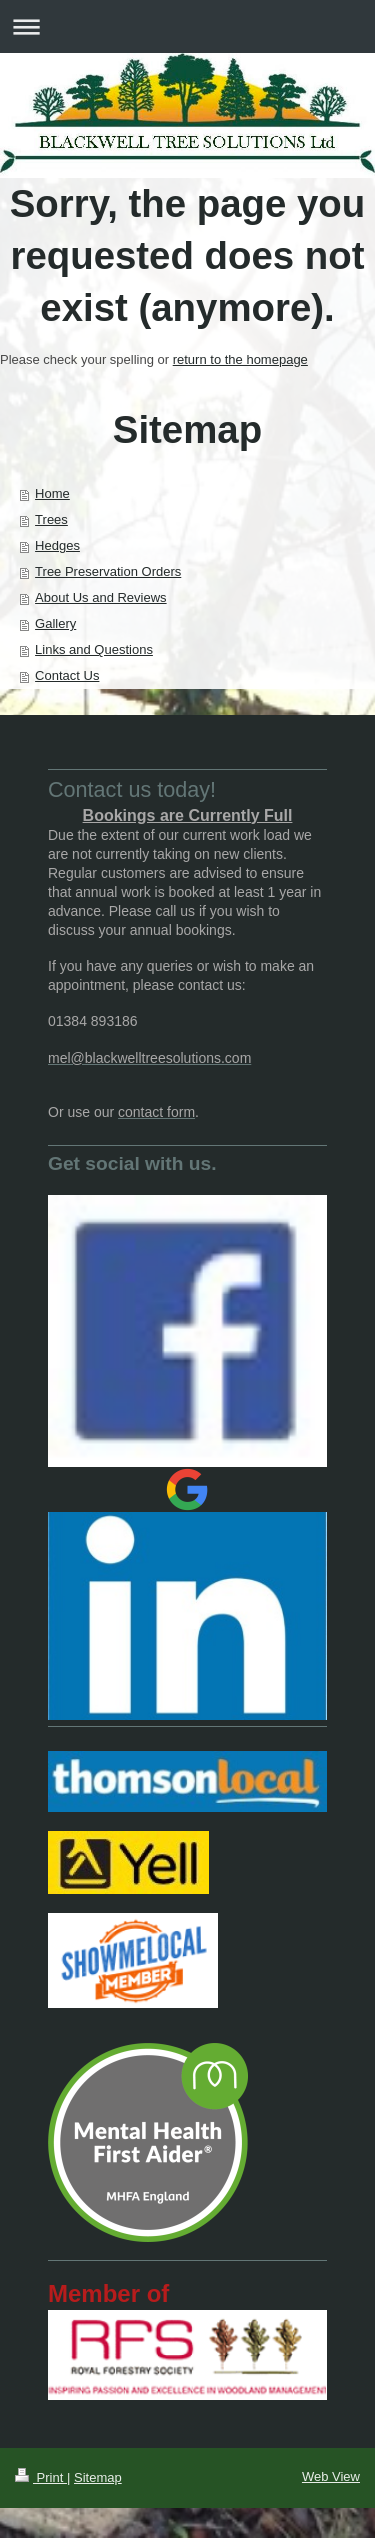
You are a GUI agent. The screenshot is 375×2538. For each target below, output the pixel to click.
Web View (331, 2476)
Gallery (55, 623)
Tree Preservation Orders (108, 571)
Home (52, 493)
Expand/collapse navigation (187, 26)
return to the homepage (240, 359)
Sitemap (98, 2477)
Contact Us (67, 675)
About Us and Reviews (101, 597)
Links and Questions (94, 649)
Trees (51, 519)
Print (41, 2477)
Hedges (57, 545)
